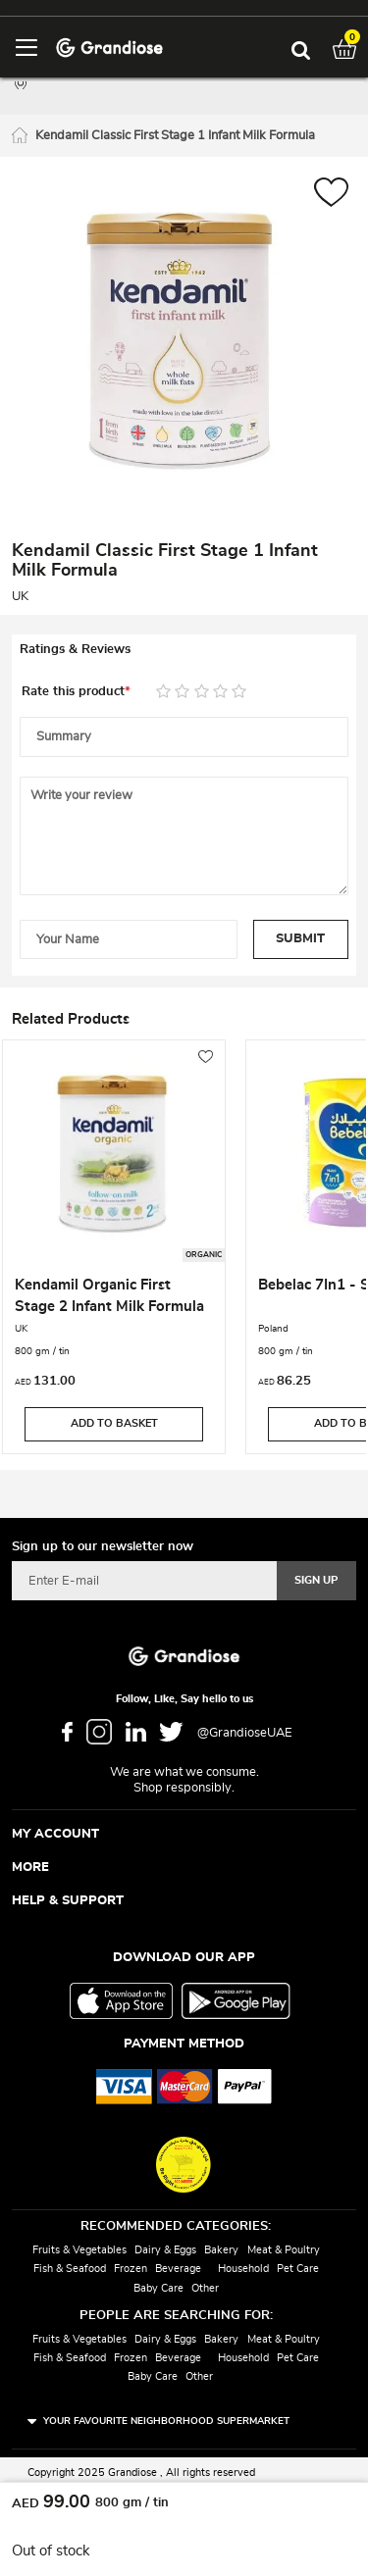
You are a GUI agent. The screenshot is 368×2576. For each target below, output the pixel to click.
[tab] (184, 650)
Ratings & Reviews (75, 649)
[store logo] (109, 46)
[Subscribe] (316, 1580)
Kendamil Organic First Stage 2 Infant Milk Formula (109, 1296)
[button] (331, 194)
